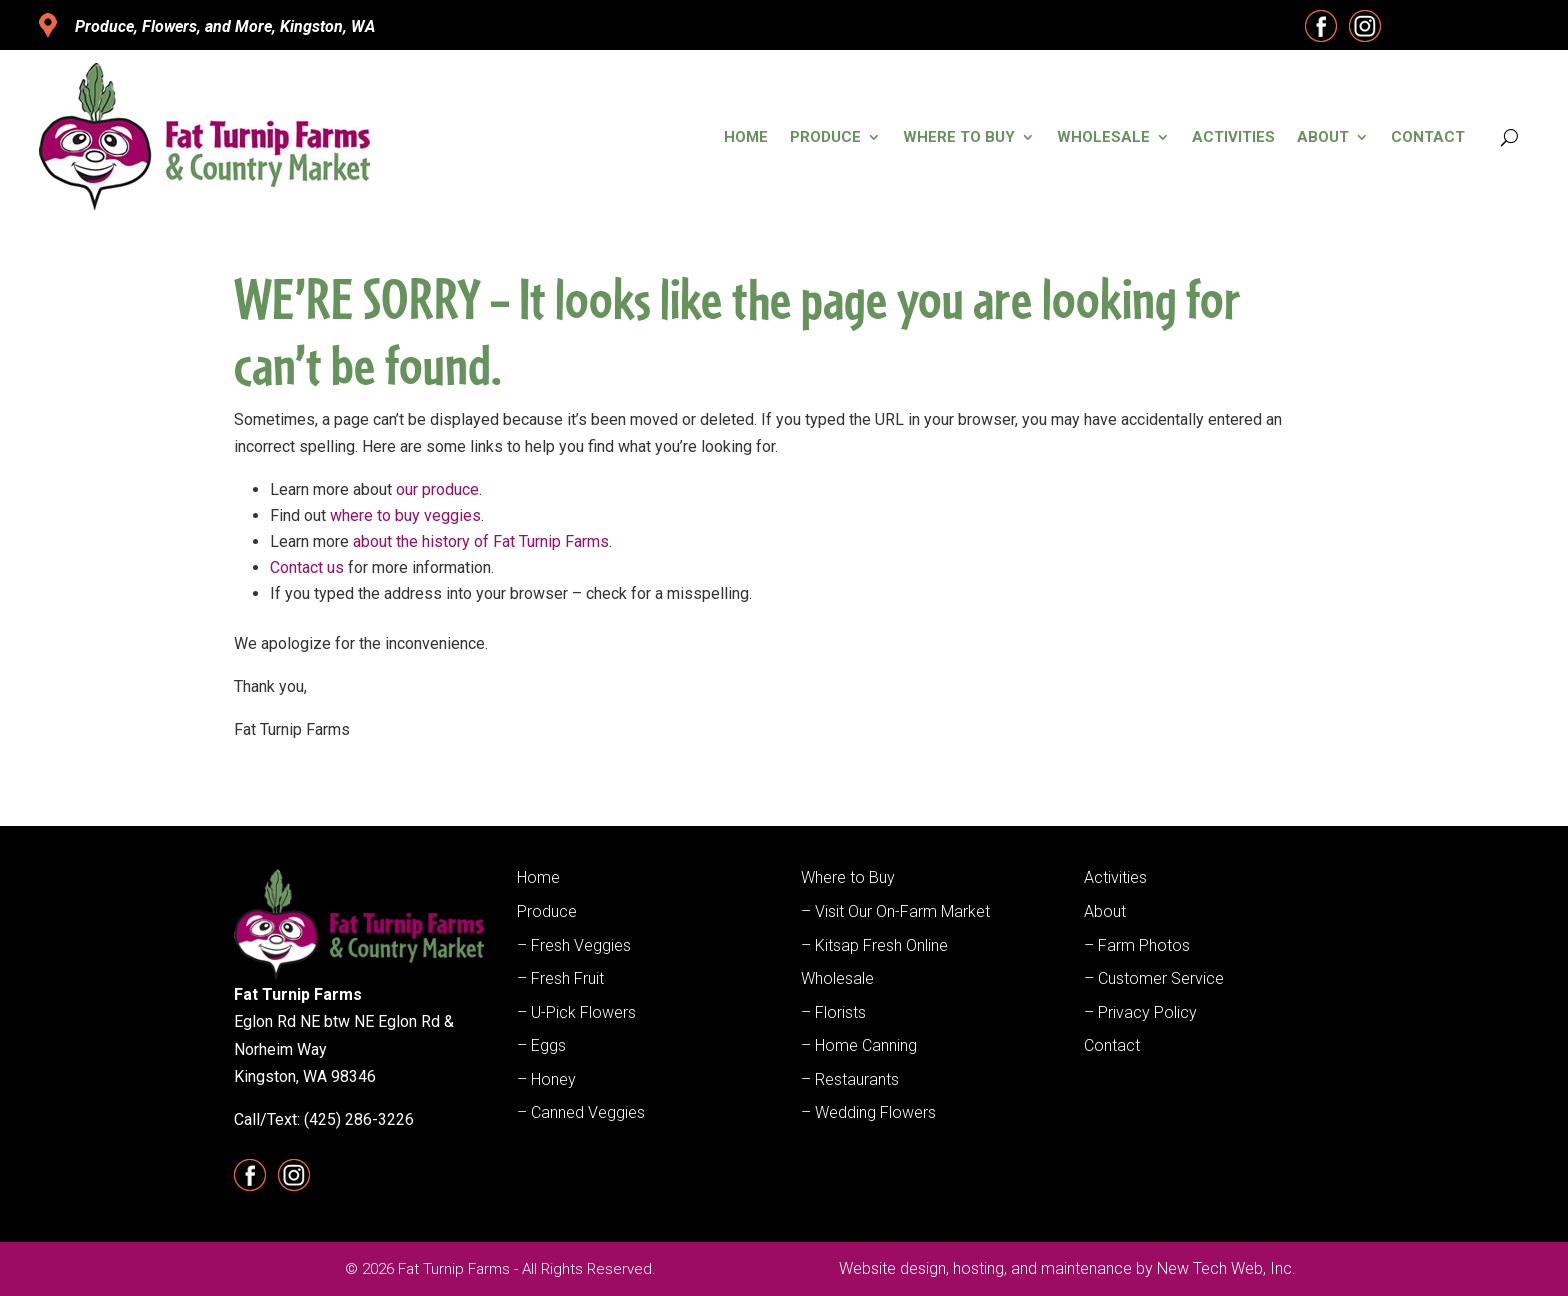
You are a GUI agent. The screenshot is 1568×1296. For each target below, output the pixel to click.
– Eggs (541, 1045)
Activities (1233, 137)
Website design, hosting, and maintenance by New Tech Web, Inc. (1067, 1268)
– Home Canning (859, 1045)
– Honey (546, 1079)
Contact (1428, 137)
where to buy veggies (405, 515)
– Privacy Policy (1140, 1012)
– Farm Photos (1137, 945)
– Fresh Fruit (560, 978)
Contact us (307, 567)
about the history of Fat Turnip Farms (481, 541)
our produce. (439, 489)
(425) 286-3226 (359, 1119)
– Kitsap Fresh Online (874, 945)
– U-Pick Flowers (576, 1012)
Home (746, 137)
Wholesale (1103, 137)
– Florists (833, 1012)
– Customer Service (1154, 978)
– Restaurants (850, 1079)
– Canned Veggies (581, 1112)
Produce (825, 137)
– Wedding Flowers (868, 1112)
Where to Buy (959, 137)
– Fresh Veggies (574, 945)
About (1323, 137)
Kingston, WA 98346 (305, 1076)
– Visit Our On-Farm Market (895, 911)
